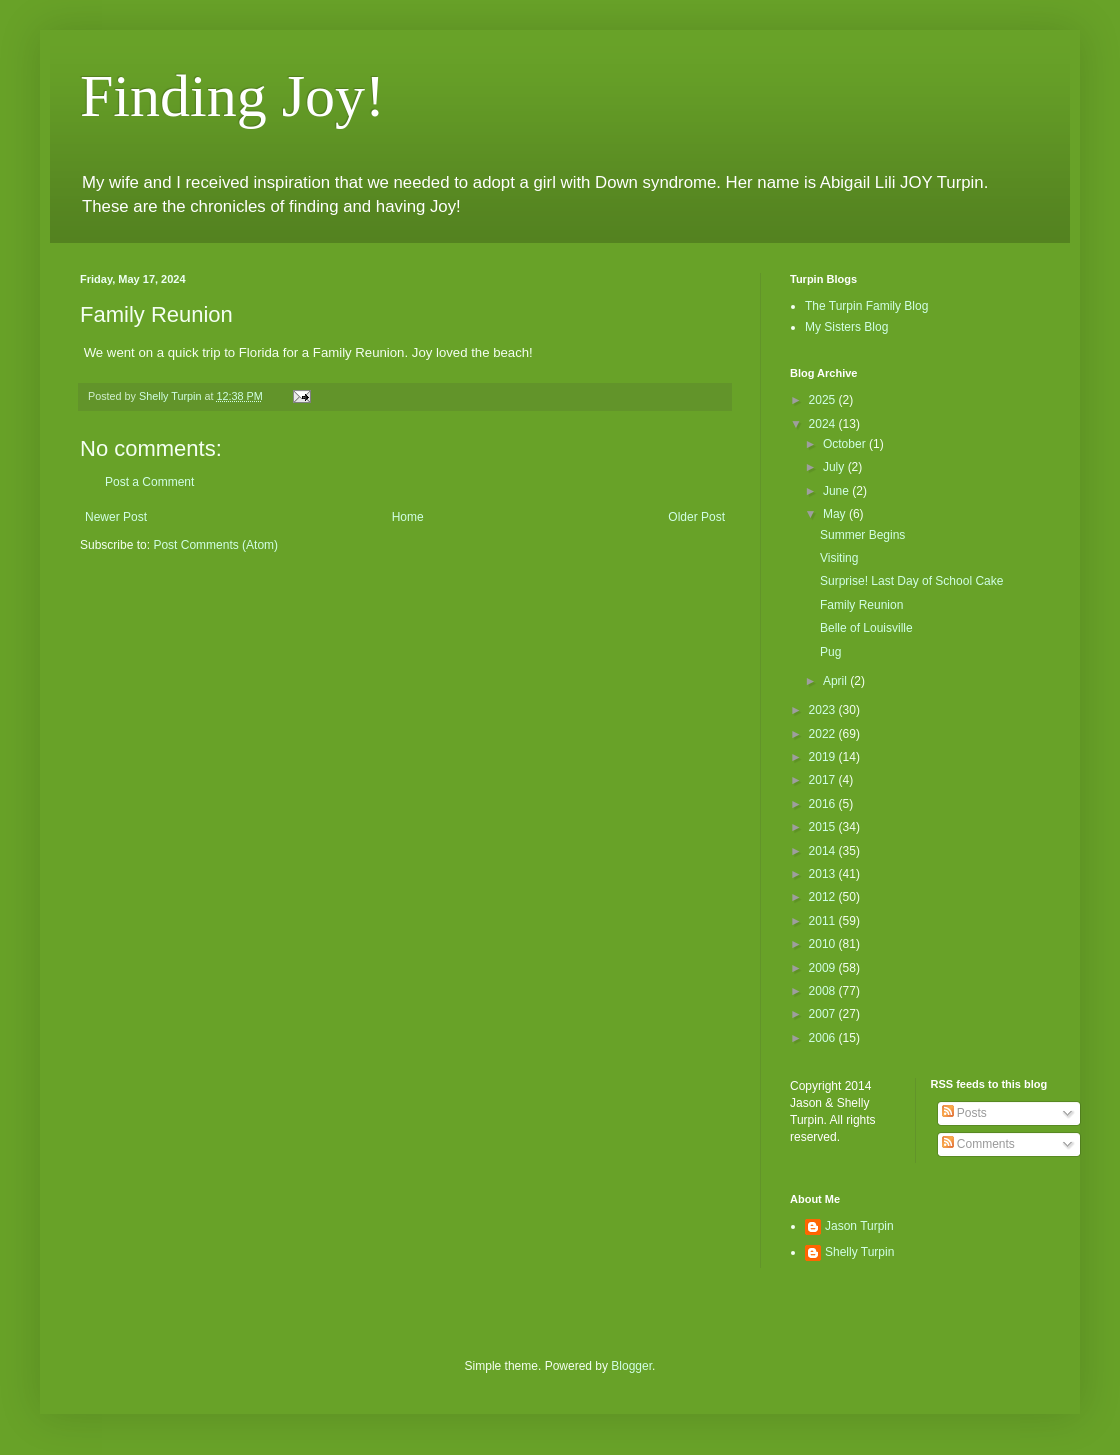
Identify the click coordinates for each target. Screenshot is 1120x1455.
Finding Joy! (232, 96)
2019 (824, 757)
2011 (824, 921)
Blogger (631, 1366)
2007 (824, 1014)
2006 (824, 1038)
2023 (824, 710)
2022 (824, 734)
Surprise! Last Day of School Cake (911, 581)
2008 (824, 991)
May (836, 514)
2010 (824, 944)
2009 (824, 968)
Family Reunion (861, 605)
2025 (824, 400)
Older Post (696, 517)
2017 (824, 780)
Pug (830, 652)
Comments (978, 1144)
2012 (824, 897)
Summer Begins (862, 535)
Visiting (839, 558)
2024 (824, 424)
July (835, 467)
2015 (824, 827)
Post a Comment (149, 482)
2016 (824, 804)
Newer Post (116, 517)
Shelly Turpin (859, 1252)
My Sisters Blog (846, 327)
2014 (824, 851)
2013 (824, 874)
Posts (964, 1113)
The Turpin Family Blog (866, 306)
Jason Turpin (859, 1226)
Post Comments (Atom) (215, 545)
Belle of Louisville (866, 628)
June (837, 491)
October (846, 444)
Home (408, 517)
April (836, 681)
